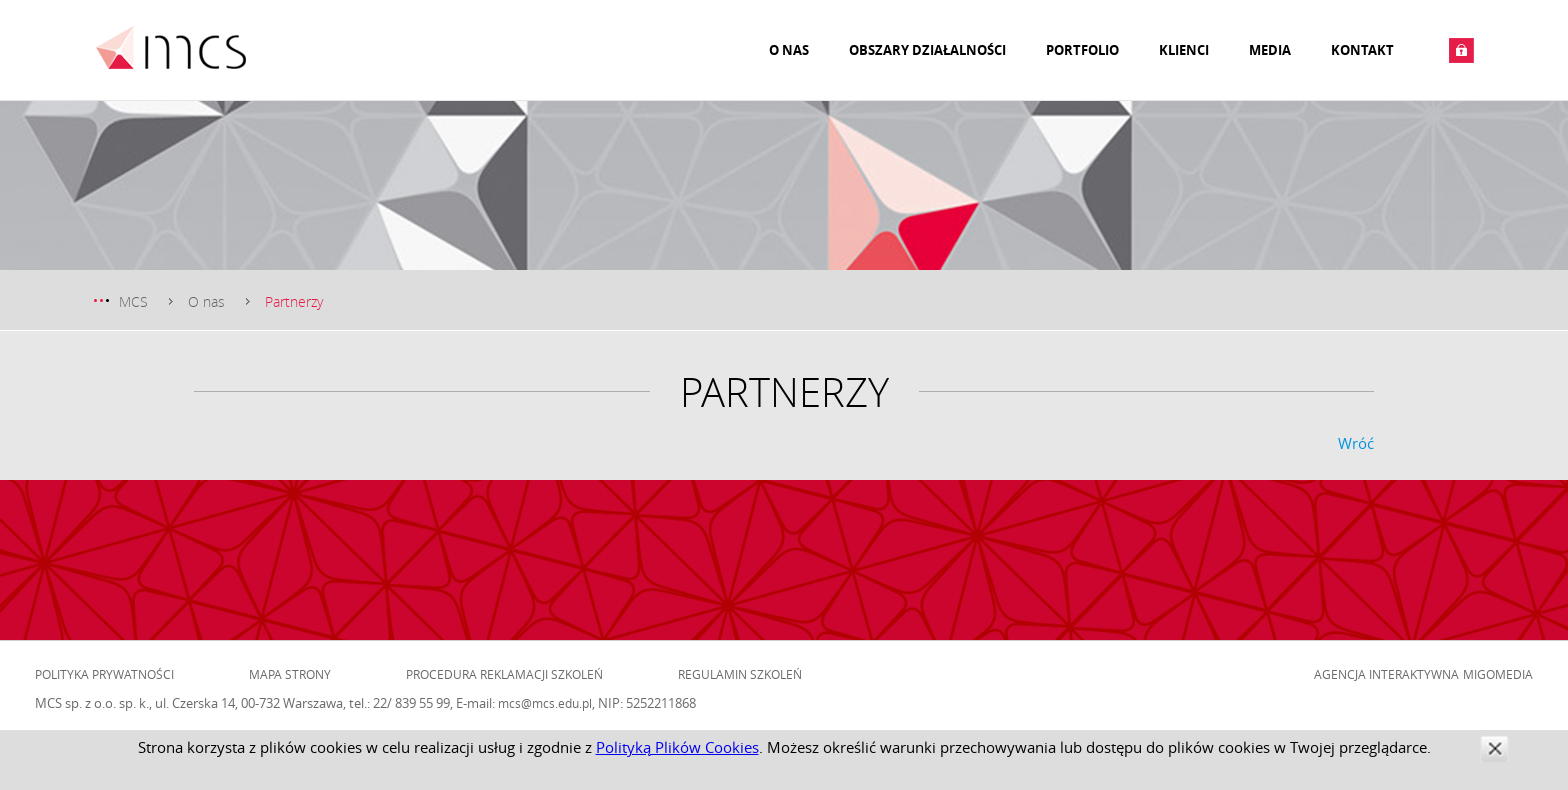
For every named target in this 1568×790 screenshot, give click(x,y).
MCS (133, 301)
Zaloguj (1461, 50)
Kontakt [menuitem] (1362, 50)
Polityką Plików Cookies (677, 747)
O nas (206, 301)
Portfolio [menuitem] (1082, 50)
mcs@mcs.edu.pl (545, 703)
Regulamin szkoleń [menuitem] (740, 674)
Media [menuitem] (1270, 50)
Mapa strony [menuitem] (290, 674)
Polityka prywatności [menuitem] (104, 674)
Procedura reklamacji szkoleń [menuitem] (504, 674)
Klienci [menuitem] (1184, 50)
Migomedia (1498, 674)
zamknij (1494, 748)
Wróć (1356, 443)
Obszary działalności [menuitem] (927, 50)
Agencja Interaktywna (1386, 674)
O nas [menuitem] (789, 50)
